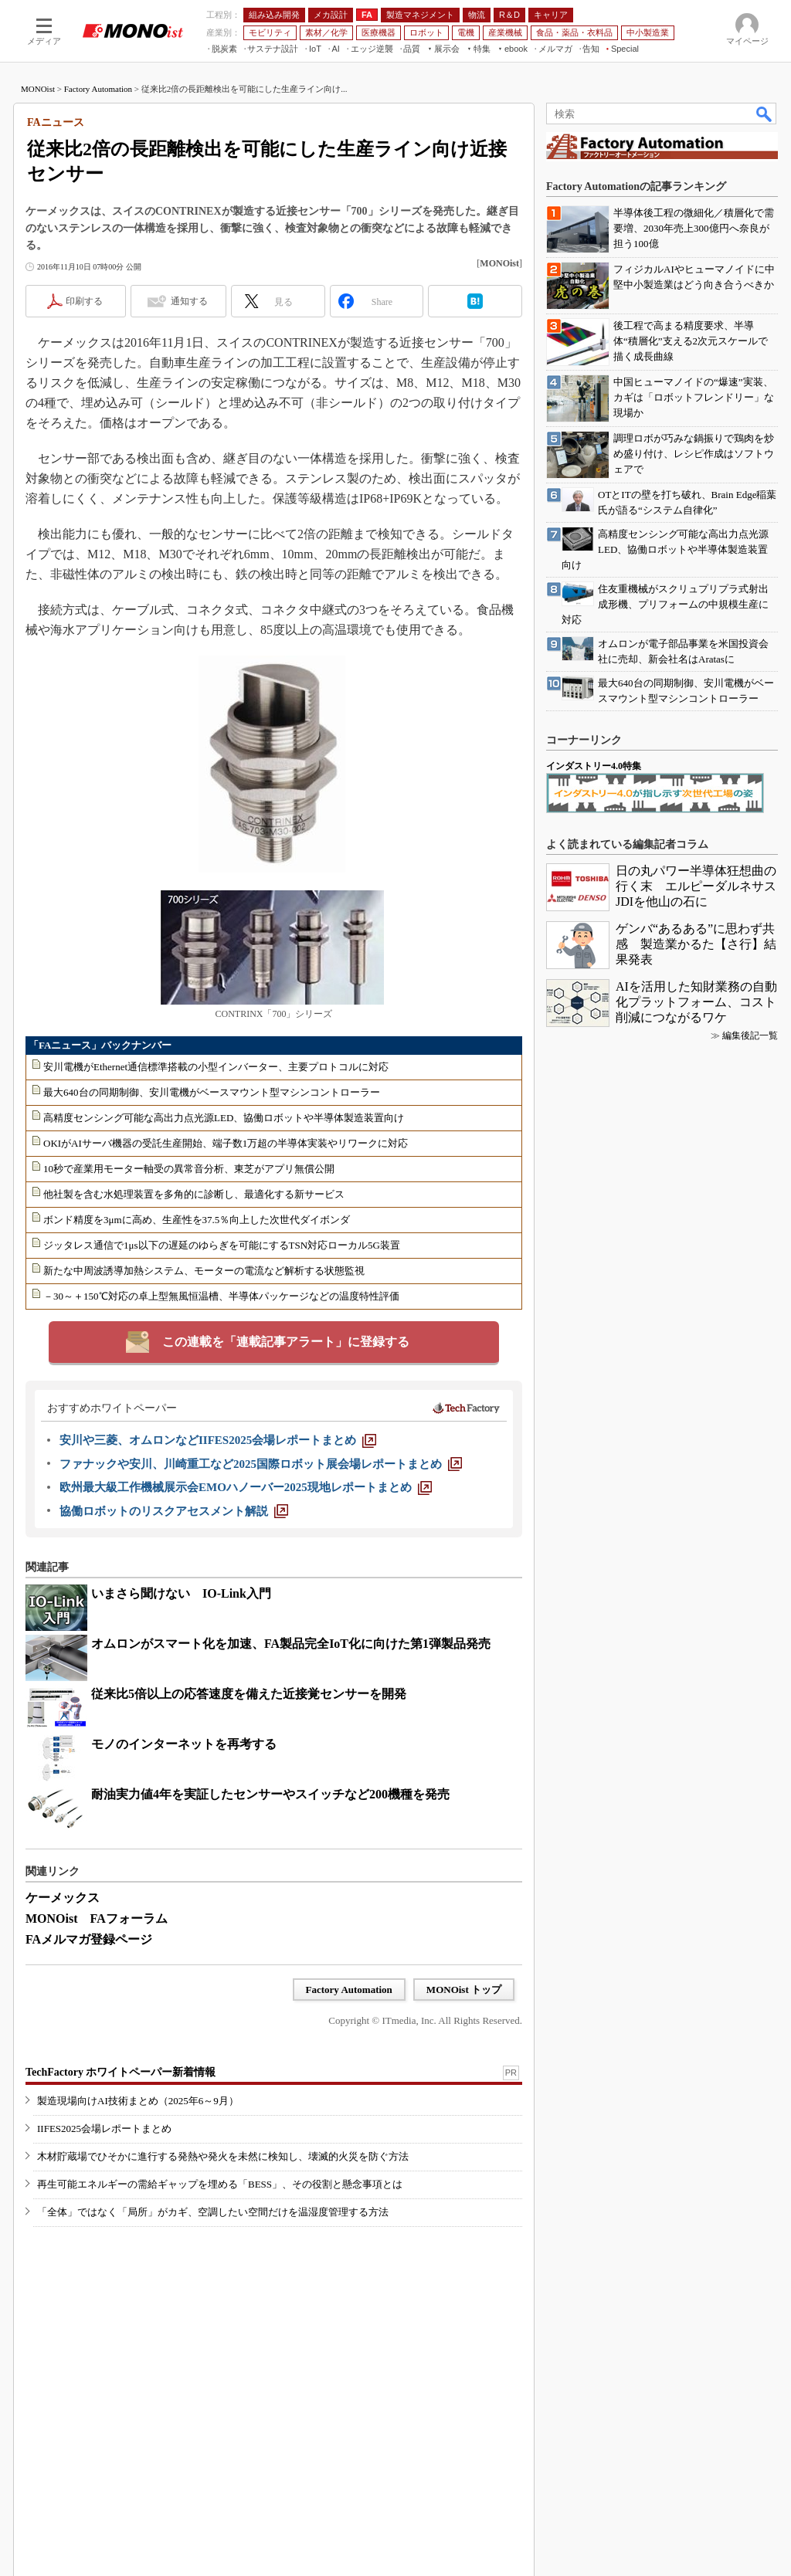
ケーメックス (62, 1897)
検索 (764, 113)
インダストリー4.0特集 (593, 766)
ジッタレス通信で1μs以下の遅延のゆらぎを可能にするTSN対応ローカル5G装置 (221, 1245)
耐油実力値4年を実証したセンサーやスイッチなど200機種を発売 (270, 1794)
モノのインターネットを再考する (184, 1744)
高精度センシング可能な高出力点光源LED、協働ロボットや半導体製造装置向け (223, 1118)
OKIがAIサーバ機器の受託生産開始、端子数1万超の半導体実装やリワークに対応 (225, 1143)
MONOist (38, 88)
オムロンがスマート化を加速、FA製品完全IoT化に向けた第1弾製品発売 (291, 1643)
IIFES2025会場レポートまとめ (104, 2128)
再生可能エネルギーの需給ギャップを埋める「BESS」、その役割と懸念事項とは (219, 2184)
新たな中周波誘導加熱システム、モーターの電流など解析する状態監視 (204, 1270)
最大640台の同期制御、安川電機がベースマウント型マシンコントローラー (211, 1092)
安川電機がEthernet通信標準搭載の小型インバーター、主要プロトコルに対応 (216, 1067)
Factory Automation (98, 88)
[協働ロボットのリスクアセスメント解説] (173, 1511)
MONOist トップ (463, 1989)
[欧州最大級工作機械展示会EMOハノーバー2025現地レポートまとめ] (245, 1487)
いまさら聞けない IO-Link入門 (181, 1593)
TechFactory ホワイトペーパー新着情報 (120, 2072)
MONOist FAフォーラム (96, 1918)
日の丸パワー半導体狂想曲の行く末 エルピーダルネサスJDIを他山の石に (696, 886)
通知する (189, 301)
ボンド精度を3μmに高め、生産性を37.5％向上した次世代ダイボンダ (196, 1219)
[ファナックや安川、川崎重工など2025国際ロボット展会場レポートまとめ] (260, 1464)
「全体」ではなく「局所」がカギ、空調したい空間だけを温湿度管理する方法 (213, 2212)
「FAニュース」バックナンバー (100, 1045)
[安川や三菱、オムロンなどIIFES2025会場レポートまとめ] (217, 1440)
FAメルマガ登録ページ (88, 1939)
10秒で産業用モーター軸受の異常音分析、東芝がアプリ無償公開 (188, 1168)
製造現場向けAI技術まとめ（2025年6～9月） (138, 2101)
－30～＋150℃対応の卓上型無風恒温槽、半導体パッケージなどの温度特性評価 (221, 1296)
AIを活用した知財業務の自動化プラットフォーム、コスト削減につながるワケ (696, 1002)
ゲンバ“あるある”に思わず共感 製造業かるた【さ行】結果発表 (696, 944)
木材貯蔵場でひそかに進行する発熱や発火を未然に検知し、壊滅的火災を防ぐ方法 (223, 2156)
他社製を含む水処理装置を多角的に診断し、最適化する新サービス (194, 1194)
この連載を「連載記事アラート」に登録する (285, 1341)
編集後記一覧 (750, 1035)
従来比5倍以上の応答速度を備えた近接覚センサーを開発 (248, 1693)
